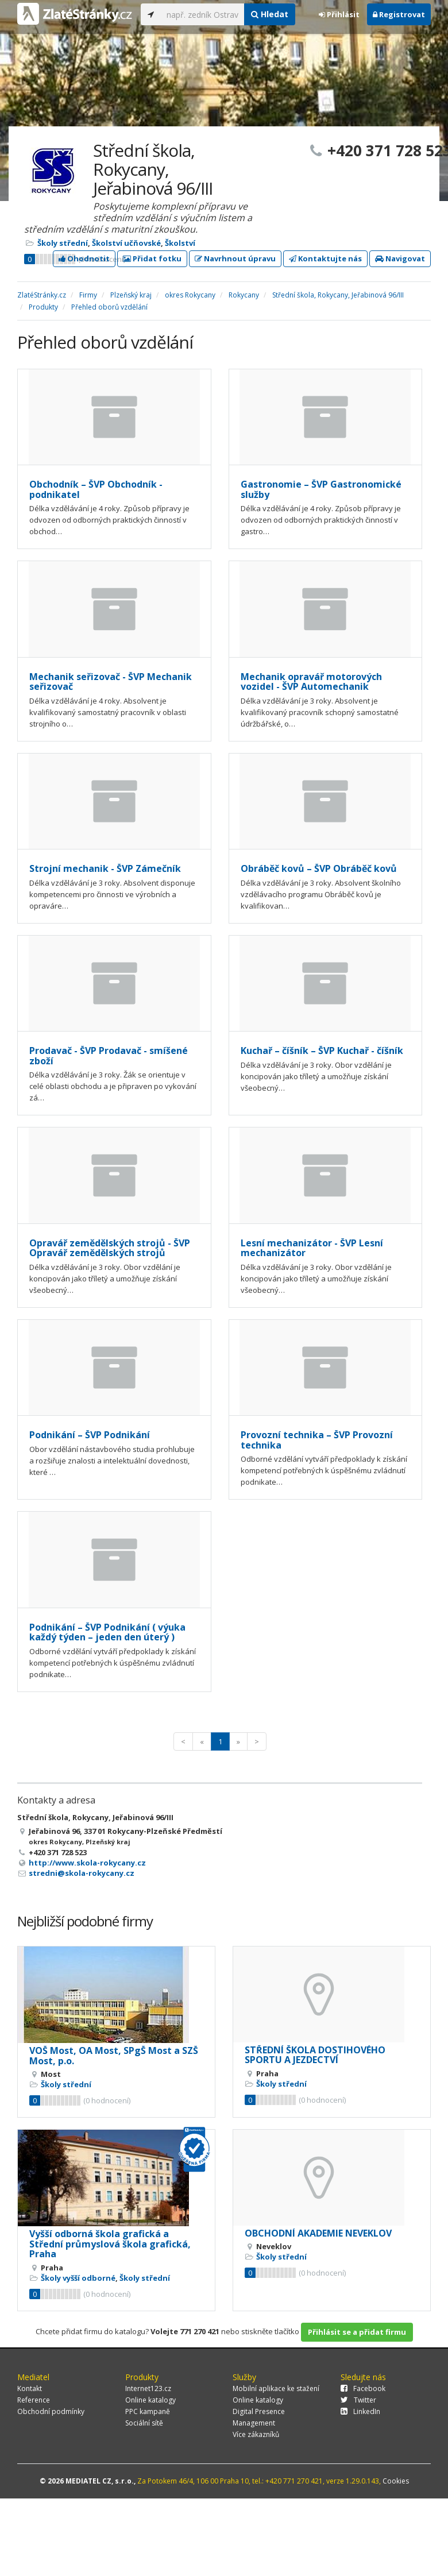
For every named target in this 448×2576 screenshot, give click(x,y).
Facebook (363, 2388)
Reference (33, 2400)
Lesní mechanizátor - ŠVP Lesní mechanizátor (312, 1248)
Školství (180, 243)
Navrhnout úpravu (235, 258)
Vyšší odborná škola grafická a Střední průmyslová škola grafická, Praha (110, 2243)
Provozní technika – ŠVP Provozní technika (317, 1439)
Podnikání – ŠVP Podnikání (89, 1434)
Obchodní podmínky (50, 2411)
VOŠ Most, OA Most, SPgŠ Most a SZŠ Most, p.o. (113, 2055)
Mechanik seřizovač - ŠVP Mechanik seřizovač (110, 681)
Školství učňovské (126, 243)
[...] (202, 14)
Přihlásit (339, 14)
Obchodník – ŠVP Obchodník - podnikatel (96, 489)
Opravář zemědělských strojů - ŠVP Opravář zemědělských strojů (109, 1248)
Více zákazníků (256, 2434)
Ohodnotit (84, 258)
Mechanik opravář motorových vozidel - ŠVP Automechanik (311, 681)
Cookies (396, 2481)
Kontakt (29, 2388)
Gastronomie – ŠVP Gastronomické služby (321, 489)
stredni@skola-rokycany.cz (81, 1873)
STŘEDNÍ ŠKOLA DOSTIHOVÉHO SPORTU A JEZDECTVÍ (315, 2055)
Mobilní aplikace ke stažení (276, 2388)
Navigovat (400, 258)
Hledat (269, 14)
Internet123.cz (148, 2388)
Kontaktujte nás (325, 258)
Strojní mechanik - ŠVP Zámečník (105, 868)
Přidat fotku (152, 258)
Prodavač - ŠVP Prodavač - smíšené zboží (108, 1055)
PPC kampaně (147, 2411)
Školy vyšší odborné (78, 2278)
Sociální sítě (144, 2423)
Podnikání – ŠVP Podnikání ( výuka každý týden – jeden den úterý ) (107, 1632)
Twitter (358, 2400)
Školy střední (62, 243)
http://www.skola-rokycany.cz (87, 1862)
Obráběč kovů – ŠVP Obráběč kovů (319, 868)
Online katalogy (150, 2400)
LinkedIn (360, 2411)
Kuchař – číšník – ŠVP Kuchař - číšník (322, 1050)
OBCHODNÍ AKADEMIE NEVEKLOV (318, 2233)
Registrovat (399, 14)
